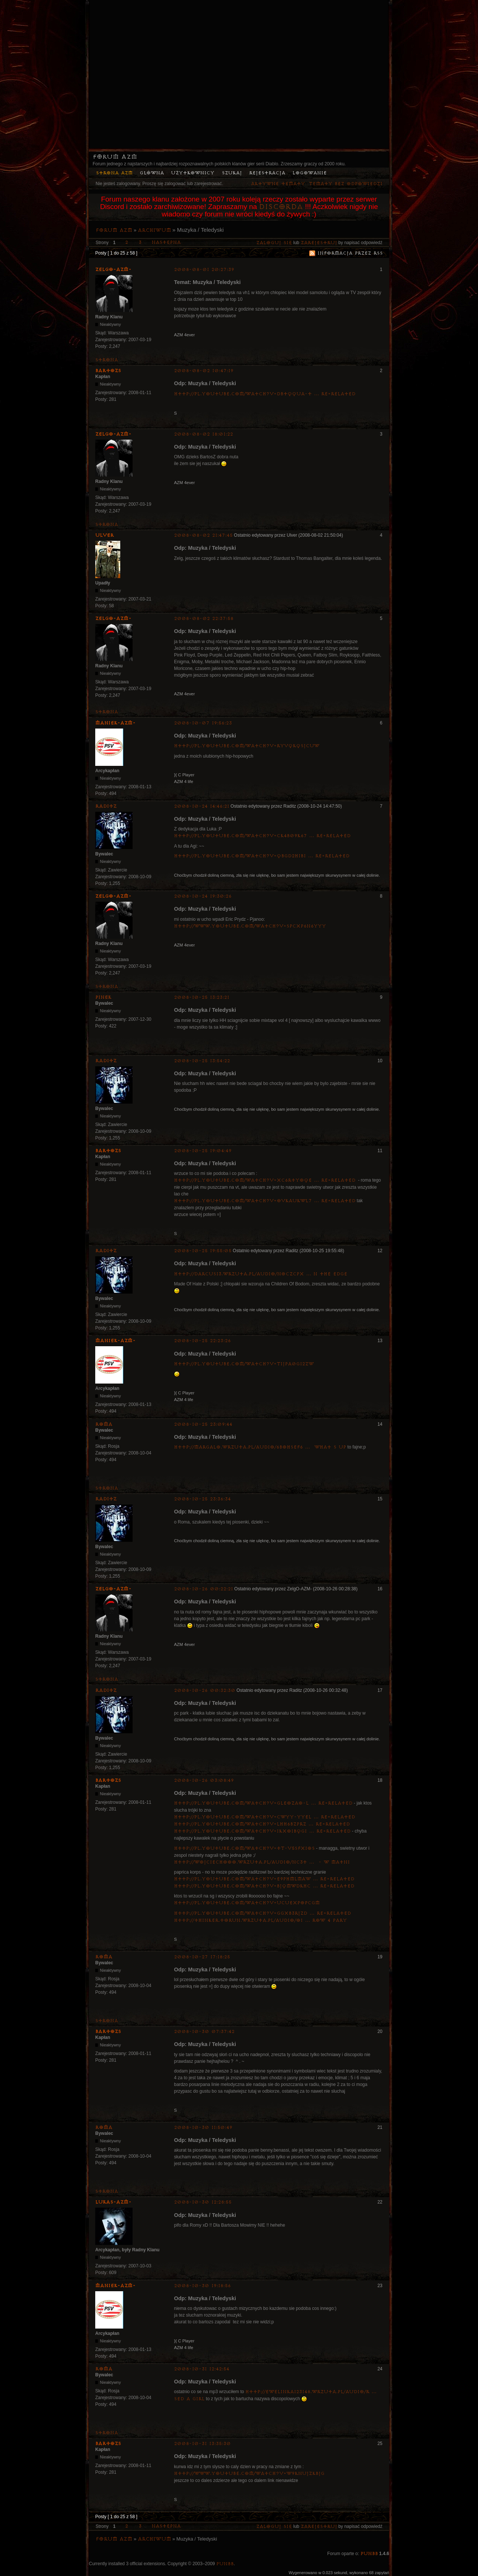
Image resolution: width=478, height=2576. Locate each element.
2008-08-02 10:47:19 (203, 371)
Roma (103, 1424)
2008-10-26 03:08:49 (204, 1780)
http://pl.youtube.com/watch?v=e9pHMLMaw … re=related (264, 1879)
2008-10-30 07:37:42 (204, 2031)
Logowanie (309, 173)
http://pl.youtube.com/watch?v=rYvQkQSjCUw (246, 746)
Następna (166, 242)
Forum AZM (115, 156)
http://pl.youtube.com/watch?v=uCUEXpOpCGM (247, 1903)
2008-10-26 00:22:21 (203, 1589)
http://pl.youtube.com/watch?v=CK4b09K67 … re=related (262, 836)
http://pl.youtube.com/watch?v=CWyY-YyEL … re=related (264, 1817)
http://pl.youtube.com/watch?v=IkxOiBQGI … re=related (262, 1831)
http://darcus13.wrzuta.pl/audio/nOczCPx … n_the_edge (260, 1274)
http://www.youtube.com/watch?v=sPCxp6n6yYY (250, 926)
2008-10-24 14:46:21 (201, 806)
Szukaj (232, 173)
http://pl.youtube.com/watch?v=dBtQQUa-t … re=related (265, 394)
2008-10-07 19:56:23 (203, 723)
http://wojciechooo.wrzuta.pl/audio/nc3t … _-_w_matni (262, 1862)
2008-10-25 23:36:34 (202, 1499)
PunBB (369, 2554)
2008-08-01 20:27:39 (204, 269)
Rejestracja (267, 173)
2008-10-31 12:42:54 (201, 2369)
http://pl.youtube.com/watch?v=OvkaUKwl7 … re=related (265, 1201)
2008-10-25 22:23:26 (202, 1341)
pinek (103, 997)
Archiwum (154, 230)
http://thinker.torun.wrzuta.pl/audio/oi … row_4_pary (260, 1920)
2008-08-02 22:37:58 (203, 618)
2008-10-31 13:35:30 (202, 2443)
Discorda (281, 206)
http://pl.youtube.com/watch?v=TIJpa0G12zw (244, 1364)
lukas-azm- (113, 2202)
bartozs (108, 371)
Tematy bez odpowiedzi (345, 184)
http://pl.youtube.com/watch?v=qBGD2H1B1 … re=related (262, 856)
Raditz (106, 806)
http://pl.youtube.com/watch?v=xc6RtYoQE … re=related (265, 1180)
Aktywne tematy (278, 184)
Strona (106, 360)
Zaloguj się (274, 243)
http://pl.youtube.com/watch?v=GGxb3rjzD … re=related (262, 1913)
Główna (152, 173)
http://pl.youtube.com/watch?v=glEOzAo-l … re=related (263, 1803)
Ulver (104, 535)
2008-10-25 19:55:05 (203, 1251)
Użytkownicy (192, 173)
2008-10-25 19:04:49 (203, 1151)
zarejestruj (319, 243)
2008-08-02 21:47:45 (203, 535)
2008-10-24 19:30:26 (203, 896)
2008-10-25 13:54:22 (202, 1061)
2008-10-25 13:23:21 (201, 997)
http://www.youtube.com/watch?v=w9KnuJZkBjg (249, 2473)
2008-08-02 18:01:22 (203, 434)
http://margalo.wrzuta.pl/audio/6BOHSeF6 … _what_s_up (260, 1447)
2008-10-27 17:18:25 (202, 1957)
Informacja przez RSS (350, 253)
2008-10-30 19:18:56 (202, 2286)
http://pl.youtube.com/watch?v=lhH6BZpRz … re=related (262, 1824)
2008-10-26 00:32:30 (204, 1690)
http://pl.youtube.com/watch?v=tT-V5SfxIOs (244, 1848)
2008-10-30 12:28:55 (203, 2202)
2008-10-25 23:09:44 (203, 1424)
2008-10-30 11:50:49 (203, 2127)
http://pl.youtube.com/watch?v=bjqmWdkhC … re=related (264, 1886)
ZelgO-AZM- (113, 269)
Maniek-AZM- (115, 723)
